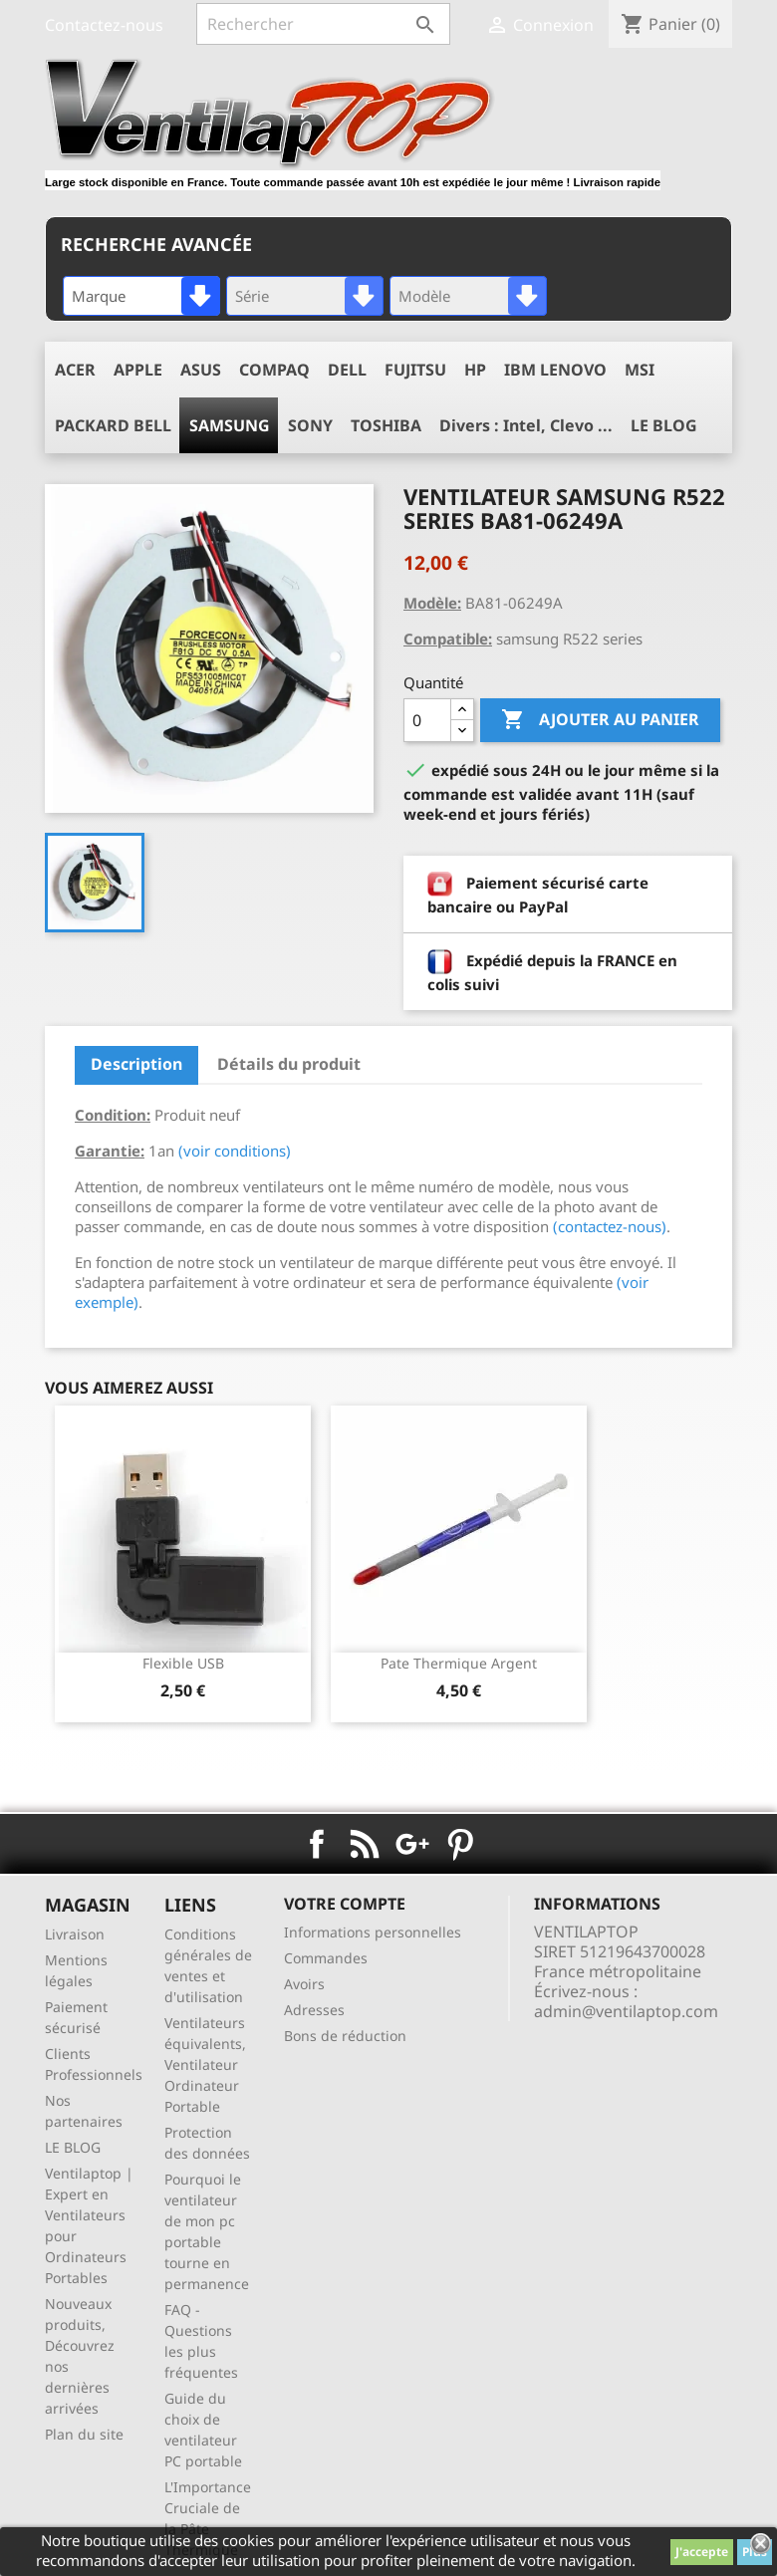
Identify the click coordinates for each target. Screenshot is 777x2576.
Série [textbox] (252, 296)
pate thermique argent (459, 1663)
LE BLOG (73, 2147)
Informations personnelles (372, 1932)
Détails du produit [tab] (289, 1064)
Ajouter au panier (600, 720)
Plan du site (84, 2434)
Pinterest (460, 1844)
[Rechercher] (323, 24)
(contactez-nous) (609, 1226)
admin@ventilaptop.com (626, 2011)
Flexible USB (183, 1663)
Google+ (412, 1844)
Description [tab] (136, 1064)
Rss (365, 1844)
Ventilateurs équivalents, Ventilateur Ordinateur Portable (205, 2064)
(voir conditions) (234, 1150)
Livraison (75, 1934)
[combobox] (141, 296)
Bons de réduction (345, 2035)
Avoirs (304, 1983)
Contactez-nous (104, 25)
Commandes (326, 1957)
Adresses (314, 2009)
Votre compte (344, 1904)
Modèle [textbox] (424, 296)
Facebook (317, 1844)
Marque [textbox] (99, 296)
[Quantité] (427, 720)
